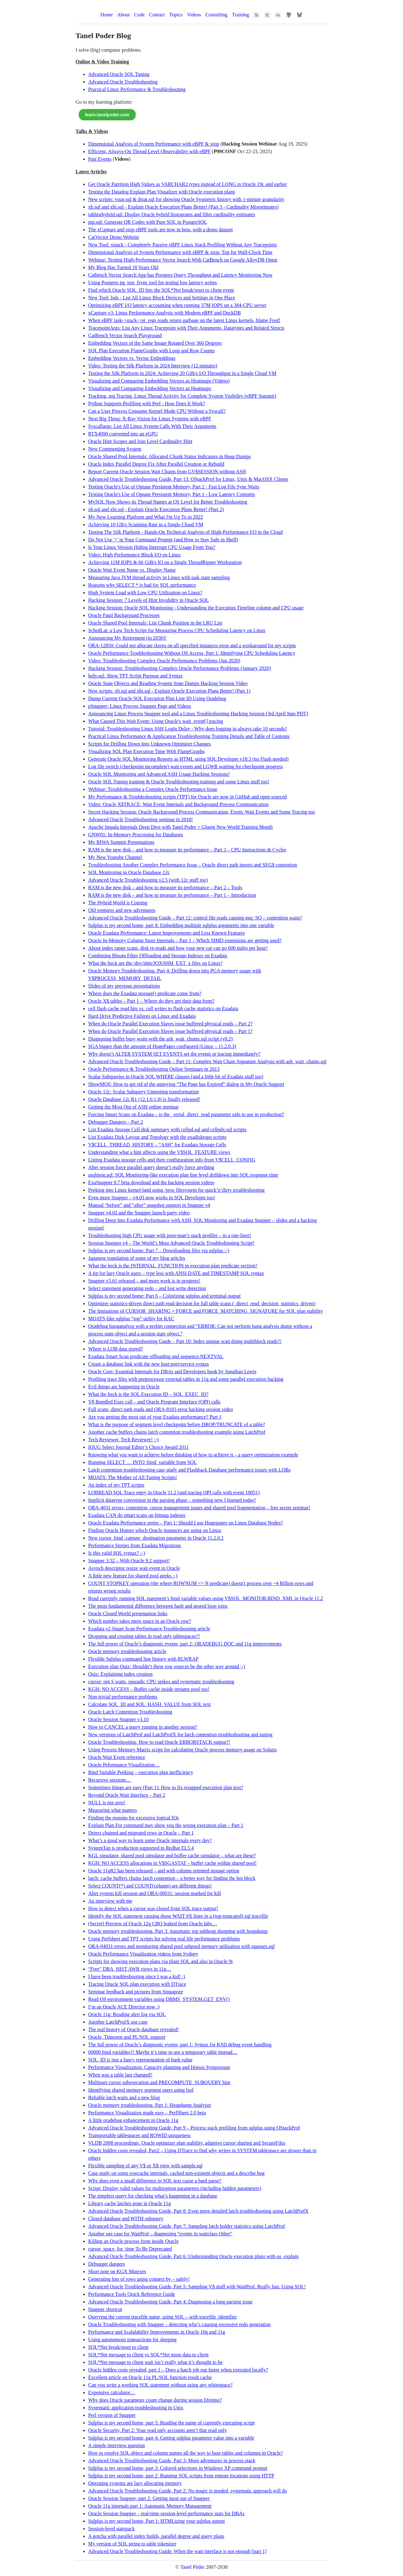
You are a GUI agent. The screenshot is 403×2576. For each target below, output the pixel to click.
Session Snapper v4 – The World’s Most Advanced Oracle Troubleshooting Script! (171, 1243)
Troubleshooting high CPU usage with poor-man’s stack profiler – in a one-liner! (169, 1235)
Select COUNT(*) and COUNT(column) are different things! (150, 1885)
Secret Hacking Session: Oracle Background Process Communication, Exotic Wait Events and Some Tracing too (201, 812)
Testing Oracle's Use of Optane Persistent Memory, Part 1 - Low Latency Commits (171, 494)
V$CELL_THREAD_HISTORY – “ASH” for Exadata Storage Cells (157, 1144)
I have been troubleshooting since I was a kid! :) (136, 1976)
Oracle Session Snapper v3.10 (118, 1719)
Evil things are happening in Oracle (124, 1386)
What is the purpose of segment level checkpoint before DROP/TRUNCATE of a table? (176, 1424)
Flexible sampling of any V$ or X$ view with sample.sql (145, 2165)
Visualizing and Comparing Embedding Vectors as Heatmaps (149, 388)
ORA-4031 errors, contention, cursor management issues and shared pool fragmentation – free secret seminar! (199, 1507)
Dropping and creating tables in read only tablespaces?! (144, 1636)
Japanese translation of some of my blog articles (136, 1258)
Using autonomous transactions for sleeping (132, 2339)
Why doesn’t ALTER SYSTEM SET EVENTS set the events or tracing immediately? (174, 1054)
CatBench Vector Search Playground (125, 335)
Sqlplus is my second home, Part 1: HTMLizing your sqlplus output (156, 2521)
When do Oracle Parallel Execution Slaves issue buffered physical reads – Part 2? (170, 1023)
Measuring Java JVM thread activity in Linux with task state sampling (159, 577)
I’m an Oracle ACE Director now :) (124, 2006)
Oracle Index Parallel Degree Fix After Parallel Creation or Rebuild (156, 464)
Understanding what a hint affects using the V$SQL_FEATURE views (159, 1152)
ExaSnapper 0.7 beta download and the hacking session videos (151, 1182)
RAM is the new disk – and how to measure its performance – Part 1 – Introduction (172, 895)
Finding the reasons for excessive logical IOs (133, 1817)
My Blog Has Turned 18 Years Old (123, 267)
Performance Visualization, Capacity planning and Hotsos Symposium (159, 2067)
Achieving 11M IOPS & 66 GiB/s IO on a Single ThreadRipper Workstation (165, 562)
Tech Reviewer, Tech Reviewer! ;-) (123, 1439)
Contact (157, 14)
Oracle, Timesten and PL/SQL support (126, 2037)
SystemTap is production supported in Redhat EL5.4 (141, 1848)
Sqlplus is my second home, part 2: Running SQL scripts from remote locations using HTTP (181, 2475)
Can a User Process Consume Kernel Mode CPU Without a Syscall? (156, 411)
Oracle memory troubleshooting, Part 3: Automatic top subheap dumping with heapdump (178, 1931)
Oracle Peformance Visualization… (124, 1764)
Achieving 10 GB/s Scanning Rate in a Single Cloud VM (145, 524)
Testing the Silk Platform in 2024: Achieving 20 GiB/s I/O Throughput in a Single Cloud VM (182, 373)
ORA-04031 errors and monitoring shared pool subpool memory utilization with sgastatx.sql (181, 1946)
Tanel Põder (192, 2567)
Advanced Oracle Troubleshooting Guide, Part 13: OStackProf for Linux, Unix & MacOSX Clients (188, 479)
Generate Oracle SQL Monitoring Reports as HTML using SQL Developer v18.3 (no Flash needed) (188, 759)
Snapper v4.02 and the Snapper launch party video (139, 1212)
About (123, 14)
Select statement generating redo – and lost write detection (147, 1288)
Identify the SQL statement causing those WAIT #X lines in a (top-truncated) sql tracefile (178, 1916)
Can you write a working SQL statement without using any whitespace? (160, 2385)
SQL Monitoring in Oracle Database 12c (129, 872)
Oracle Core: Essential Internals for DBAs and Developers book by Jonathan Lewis (172, 1371)
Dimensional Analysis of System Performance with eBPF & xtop (153, 144)
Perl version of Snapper (112, 2415)
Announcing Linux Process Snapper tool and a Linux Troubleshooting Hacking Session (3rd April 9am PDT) (198, 713)
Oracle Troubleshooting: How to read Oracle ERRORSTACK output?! (159, 1742)
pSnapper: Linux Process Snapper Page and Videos (139, 706)
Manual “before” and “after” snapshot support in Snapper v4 (149, 1205)
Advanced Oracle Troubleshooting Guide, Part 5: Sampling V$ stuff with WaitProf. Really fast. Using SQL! (197, 2286)
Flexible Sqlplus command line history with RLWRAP (143, 1659)
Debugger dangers (106, 2264)
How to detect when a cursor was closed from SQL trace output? (153, 1908)
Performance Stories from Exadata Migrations (134, 1545)
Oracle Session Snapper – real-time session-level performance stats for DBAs (166, 2513)
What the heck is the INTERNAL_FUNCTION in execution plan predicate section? (172, 1265)
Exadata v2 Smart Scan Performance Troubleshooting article (149, 1628)
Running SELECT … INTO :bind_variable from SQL (142, 1462)
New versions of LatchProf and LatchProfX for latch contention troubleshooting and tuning (180, 1734)
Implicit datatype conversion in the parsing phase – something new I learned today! (172, 1500)
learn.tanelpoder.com (107, 114)
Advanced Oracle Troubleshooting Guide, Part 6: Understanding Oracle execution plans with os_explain (193, 2256)
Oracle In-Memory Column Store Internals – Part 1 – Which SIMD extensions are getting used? (184, 940)
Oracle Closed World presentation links (127, 1613)
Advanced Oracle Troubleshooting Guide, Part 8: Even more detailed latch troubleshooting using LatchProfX (198, 2211)
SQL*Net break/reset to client (118, 2347)
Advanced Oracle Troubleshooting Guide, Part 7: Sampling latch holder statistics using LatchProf (186, 2226)
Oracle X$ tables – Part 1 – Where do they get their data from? (151, 1001)
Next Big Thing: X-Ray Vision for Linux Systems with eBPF (149, 418)
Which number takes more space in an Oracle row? (139, 1621)
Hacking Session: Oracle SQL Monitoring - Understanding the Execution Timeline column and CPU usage (196, 607)
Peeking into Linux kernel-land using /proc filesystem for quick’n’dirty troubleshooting (176, 1190)
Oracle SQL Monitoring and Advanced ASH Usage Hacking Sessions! (159, 774)
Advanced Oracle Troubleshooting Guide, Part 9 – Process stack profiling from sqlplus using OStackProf (194, 2127)
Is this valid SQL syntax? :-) (116, 1553)
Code (139, 14)
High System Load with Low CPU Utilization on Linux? (145, 592)
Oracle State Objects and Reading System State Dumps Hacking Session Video (167, 683)
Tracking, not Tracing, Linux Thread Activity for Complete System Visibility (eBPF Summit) (182, 396)
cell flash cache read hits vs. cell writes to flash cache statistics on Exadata (163, 1008)
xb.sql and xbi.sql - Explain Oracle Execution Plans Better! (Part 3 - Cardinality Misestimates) (183, 207)
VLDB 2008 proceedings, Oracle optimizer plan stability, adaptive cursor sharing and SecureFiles (186, 2143)
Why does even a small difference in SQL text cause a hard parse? (154, 2180)
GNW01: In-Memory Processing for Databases (135, 834)
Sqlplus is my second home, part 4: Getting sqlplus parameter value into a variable (171, 2438)
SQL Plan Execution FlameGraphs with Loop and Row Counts (151, 350)
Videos (194, 14)
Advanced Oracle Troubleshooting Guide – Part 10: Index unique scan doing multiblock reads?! (184, 1341)
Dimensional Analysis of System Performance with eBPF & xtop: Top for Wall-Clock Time (180, 252)
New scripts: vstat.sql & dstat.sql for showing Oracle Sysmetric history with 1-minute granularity (186, 199)
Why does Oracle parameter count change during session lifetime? (155, 2400)
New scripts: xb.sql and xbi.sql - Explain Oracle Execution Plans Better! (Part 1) (169, 691)
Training (240, 14)
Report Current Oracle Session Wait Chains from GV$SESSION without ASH (167, 471)
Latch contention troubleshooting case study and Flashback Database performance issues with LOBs (189, 1469)
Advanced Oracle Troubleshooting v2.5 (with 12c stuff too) (148, 880)
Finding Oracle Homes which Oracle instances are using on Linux (154, 1530)
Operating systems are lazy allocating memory (135, 2483)
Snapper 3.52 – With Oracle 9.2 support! (129, 1560)
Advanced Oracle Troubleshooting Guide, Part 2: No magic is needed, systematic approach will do (187, 2490)
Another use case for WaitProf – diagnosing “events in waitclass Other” (160, 2233)
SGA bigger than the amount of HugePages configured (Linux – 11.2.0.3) (162, 1046)
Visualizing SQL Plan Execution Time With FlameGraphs (146, 751)
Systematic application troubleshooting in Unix (135, 2407)
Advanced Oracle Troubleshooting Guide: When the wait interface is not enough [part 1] (177, 2551)
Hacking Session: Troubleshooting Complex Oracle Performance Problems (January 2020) (179, 668)
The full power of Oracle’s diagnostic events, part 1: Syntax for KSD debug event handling (180, 2044)
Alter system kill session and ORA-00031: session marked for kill (154, 1893)
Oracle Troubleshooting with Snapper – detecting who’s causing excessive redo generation (179, 2324)
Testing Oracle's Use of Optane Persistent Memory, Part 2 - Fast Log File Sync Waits (173, 486)
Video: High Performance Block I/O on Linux (134, 554)
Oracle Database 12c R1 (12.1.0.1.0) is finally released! (144, 1099)
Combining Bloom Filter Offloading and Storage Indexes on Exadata (157, 955)
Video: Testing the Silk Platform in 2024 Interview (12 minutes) (152, 365)
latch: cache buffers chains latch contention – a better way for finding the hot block (171, 1878)
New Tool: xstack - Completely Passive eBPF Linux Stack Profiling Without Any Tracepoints (182, 244)
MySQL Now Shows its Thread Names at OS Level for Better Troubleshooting (167, 501)
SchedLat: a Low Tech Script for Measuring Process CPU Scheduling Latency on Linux (176, 630)
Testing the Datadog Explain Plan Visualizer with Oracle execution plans (161, 191)
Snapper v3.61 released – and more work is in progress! (144, 1280)
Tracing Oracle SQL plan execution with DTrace (137, 1984)
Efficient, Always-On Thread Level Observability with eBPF (149, 151)
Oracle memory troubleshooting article (127, 1651)
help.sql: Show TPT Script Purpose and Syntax (135, 675)
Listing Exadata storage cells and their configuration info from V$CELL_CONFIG (171, 1159)
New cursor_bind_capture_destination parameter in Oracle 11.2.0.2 (156, 1538)
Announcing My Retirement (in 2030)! (127, 638)
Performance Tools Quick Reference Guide (131, 2294)
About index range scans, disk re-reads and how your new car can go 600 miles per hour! (178, 948)
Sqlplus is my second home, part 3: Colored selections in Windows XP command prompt (177, 2468)
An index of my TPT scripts (116, 1485)
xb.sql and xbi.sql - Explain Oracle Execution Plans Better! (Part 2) (156, 509)
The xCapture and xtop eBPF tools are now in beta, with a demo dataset (160, 229)
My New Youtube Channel (115, 857)
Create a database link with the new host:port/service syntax (148, 1364)
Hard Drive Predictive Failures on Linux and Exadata (142, 1016)
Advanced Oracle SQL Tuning (119, 74)
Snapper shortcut (105, 2309)
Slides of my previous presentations (124, 985)
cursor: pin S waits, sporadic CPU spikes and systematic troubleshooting (161, 1681)
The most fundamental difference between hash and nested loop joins (158, 1606)
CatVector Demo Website (113, 237)
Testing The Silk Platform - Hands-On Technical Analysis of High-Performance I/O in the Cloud (185, 532)
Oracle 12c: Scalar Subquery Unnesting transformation (143, 1091)
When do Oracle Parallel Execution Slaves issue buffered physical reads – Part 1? (170, 1031)
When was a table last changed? (120, 2075)
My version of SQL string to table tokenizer (132, 2543)
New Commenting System (114, 449)
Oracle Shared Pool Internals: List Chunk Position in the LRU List (155, 622)
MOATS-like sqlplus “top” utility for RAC (131, 1318)
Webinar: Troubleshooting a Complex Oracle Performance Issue (152, 789)
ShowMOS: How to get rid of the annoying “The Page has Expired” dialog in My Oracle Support (186, 1084)
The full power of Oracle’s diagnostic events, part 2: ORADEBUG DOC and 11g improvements (184, 1643)
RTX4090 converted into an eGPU (123, 433)
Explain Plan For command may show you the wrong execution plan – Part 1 (165, 1825)
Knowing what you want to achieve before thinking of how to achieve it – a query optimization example (193, 1454)
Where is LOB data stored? (115, 1348)
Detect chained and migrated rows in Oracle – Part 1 (141, 1832)
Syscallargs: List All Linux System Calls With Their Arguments (152, 426)
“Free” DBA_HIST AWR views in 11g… (129, 1969)
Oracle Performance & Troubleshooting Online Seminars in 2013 (153, 1069)
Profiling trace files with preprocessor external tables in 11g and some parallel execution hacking (185, 1379)
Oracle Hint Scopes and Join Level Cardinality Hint (140, 441)
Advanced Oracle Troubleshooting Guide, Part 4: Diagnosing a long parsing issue (170, 2301)
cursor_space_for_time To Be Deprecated (130, 2248)
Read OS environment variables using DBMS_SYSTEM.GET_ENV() (159, 1999)
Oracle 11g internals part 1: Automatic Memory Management (150, 2506)
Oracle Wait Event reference (116, 1757)
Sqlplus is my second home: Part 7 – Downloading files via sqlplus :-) (158, 1250)
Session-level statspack (111, 2528)
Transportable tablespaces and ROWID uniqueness (139, 2135)
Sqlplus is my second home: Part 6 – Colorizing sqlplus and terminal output (164, 1296)
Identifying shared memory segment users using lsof (141, 2090)
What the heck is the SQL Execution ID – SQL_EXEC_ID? (148, 1394)
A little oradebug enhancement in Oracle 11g (133, 2120)
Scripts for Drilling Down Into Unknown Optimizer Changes (149, 743)
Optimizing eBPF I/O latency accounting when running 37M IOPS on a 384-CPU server (177, 305)
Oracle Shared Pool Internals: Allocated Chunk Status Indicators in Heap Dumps (169, 456)
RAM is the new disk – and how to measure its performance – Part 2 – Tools (165, 887)
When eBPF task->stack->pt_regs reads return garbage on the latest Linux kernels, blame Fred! (184, 320)
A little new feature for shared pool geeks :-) (132, 1575)
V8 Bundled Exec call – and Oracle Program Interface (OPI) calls (154, 1401)
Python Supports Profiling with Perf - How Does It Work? (146, 403)
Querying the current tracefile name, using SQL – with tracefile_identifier (162, 2317)
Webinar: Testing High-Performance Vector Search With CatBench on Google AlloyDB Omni (182, 259)
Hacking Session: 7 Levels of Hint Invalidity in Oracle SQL (148, 600)
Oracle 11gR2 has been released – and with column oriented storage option (163, 1870)
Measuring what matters (112, 1810)
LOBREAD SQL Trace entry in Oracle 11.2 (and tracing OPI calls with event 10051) (173, 1492)
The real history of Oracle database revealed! (133, 2029)
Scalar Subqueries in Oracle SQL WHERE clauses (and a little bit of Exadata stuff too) (175, 1076)
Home (106, 14)
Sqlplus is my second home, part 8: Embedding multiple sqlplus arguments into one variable (181, 925)
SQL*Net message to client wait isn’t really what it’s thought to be (155, 2362)
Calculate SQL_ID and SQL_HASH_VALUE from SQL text (149, 1704)
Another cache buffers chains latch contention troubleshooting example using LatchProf (176, 1432)
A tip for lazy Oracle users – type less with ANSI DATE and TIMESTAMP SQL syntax (176, 1273)
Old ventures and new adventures (121, 910)
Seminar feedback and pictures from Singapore (135, 1991)
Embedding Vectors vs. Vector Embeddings (131, 358)
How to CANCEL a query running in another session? (142, 1727)
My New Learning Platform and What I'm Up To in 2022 (145, 517)
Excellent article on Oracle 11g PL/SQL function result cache (150, 2377)
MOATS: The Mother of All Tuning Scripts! (132, 1477)
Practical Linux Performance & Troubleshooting (136, 89)
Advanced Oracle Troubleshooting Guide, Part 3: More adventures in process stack (171, 2460)
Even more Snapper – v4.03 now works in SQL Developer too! (151, 1197)
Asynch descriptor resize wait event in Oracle (134, 1568)
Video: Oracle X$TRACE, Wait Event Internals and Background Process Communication (178, 804)
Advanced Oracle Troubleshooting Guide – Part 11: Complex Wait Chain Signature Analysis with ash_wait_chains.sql (207, 1061)
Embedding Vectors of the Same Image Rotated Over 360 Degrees (155, 343)
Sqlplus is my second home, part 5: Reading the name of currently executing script (171, 2422)
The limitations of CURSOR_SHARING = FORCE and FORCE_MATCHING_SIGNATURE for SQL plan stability (205, 1311)
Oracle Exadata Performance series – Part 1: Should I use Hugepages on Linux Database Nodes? (185, 1522)
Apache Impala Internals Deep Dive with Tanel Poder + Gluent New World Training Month (180, 827)
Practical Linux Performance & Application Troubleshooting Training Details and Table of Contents (189, 736)
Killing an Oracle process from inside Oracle (133, 2241)
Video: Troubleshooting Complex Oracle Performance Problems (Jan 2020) (164, 660)
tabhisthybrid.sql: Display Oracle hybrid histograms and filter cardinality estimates (171, 214)
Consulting (216, 14)
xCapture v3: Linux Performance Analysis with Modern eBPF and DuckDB (164, 312)
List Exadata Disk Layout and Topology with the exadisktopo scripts (157, 1137)
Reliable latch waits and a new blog (124, 2097)
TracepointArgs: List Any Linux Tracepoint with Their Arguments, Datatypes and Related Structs (186, 328)
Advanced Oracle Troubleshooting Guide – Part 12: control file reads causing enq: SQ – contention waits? (195, 917)
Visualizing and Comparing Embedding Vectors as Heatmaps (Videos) (159, 380)
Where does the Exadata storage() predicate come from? (144, 993)
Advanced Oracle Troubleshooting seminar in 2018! (140, 819)
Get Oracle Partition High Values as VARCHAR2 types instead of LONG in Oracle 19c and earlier (187, 184)
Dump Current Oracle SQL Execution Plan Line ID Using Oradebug (157, 698)
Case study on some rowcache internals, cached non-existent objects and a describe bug (176, 2173)
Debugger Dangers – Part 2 (115, 1122)
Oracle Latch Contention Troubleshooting (130, 1711)
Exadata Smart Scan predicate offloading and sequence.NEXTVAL (155, 1356)
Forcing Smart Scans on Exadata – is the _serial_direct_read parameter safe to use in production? (186, 1114)
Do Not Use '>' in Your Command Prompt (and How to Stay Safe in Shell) (163, 539)
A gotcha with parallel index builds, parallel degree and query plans (156, 2536)
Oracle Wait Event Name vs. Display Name (132, 570)
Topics (176, 14)
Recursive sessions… (109, 1780)
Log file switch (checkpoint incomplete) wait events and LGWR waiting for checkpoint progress (185, 766)
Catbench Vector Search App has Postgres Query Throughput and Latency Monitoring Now (180, 275)
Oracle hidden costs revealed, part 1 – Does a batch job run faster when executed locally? (178, 2369)
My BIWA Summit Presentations (121, 842)
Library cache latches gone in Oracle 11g (129, 2203)
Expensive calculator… (111, 2392)
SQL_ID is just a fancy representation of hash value (140, 2059)
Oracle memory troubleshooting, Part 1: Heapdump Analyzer (149, 2105)
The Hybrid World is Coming (117, 902)
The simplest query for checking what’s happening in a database (152, 2196)
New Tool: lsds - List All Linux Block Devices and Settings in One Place (161, 297)
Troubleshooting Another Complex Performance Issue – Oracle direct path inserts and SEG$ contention (192, 864)
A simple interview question (116, 2445)
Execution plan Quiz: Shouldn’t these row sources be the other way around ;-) (166, 1666)
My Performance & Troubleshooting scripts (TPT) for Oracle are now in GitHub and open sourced (187, 796)
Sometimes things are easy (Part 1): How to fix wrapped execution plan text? (165, 1787)
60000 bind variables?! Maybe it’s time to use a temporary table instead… (162, 2052)
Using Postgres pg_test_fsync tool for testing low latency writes (152, 282)
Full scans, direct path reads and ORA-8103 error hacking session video (160, 1409)
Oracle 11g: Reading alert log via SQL (127, 2014)
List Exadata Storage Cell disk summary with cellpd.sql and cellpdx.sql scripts (167, 1129)
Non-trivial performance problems (122, 1696)
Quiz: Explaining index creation (120, 1674)
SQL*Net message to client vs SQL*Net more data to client (148, 2354)
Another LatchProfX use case (118, 2022)
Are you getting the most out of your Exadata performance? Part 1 (154, 1417)
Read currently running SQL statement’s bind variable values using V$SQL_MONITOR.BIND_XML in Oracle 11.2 (205, 1598)
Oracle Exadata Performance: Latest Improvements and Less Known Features (166, 933)
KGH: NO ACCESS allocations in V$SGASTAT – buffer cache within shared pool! (172, 1863)
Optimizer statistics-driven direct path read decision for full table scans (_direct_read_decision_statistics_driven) (201, 1303)
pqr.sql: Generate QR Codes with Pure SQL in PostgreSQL (147, 222)
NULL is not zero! (106, 1802)
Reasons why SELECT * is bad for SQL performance (142, 585)
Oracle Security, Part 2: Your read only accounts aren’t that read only (157, 2430)
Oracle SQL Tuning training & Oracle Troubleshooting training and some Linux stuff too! (178, 781)
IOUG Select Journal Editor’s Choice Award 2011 (138, 1447)
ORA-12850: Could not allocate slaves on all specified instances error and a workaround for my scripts (192, 645)
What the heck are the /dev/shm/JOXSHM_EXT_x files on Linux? (155, 963)
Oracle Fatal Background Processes (124, 615)
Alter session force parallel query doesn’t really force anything (151, 1167)
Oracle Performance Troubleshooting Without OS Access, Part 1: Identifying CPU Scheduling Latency (191, 653)
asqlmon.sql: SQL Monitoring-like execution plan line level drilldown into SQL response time (183, 1175)
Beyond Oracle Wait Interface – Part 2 (126, 1795)
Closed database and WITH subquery (125, 2218)
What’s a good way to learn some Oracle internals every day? (150, 1840)
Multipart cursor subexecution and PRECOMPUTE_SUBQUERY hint (159, 2082)
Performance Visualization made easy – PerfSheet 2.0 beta (147, 2112)
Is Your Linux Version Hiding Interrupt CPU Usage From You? (151, 547)
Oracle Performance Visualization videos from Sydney (143, 1953)
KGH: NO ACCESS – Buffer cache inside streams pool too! (148, 1689)
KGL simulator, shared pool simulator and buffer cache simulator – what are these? (172, 1855)
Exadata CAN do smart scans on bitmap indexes (136, 1515)
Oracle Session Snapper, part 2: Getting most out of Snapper (149, 2498)
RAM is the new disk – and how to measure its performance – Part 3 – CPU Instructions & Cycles (187, 849)
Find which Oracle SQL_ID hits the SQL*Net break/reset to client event (161, 290)
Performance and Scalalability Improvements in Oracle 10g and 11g (156, 2332)
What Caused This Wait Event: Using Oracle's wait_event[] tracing (155, 721)
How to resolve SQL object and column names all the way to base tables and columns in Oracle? (185, 2453)
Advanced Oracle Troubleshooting (122, 81)
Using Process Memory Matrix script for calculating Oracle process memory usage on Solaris (182, 1749)
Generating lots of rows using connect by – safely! (139, 2279)
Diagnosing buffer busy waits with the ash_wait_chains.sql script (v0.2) (160, 1038)
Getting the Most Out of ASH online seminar (133, 1106)
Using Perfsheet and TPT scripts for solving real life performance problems (164, 1938)
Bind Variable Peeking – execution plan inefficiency (140, 1772)
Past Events (99, 159)
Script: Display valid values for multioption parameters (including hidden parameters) (174, 2188)
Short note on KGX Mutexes (117, 2271)
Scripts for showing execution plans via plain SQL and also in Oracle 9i (160, 1961)
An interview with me (110, 1901)
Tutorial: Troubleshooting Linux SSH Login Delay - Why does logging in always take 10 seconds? (187, 728)
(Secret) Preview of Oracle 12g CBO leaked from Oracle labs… (152, 1923)
